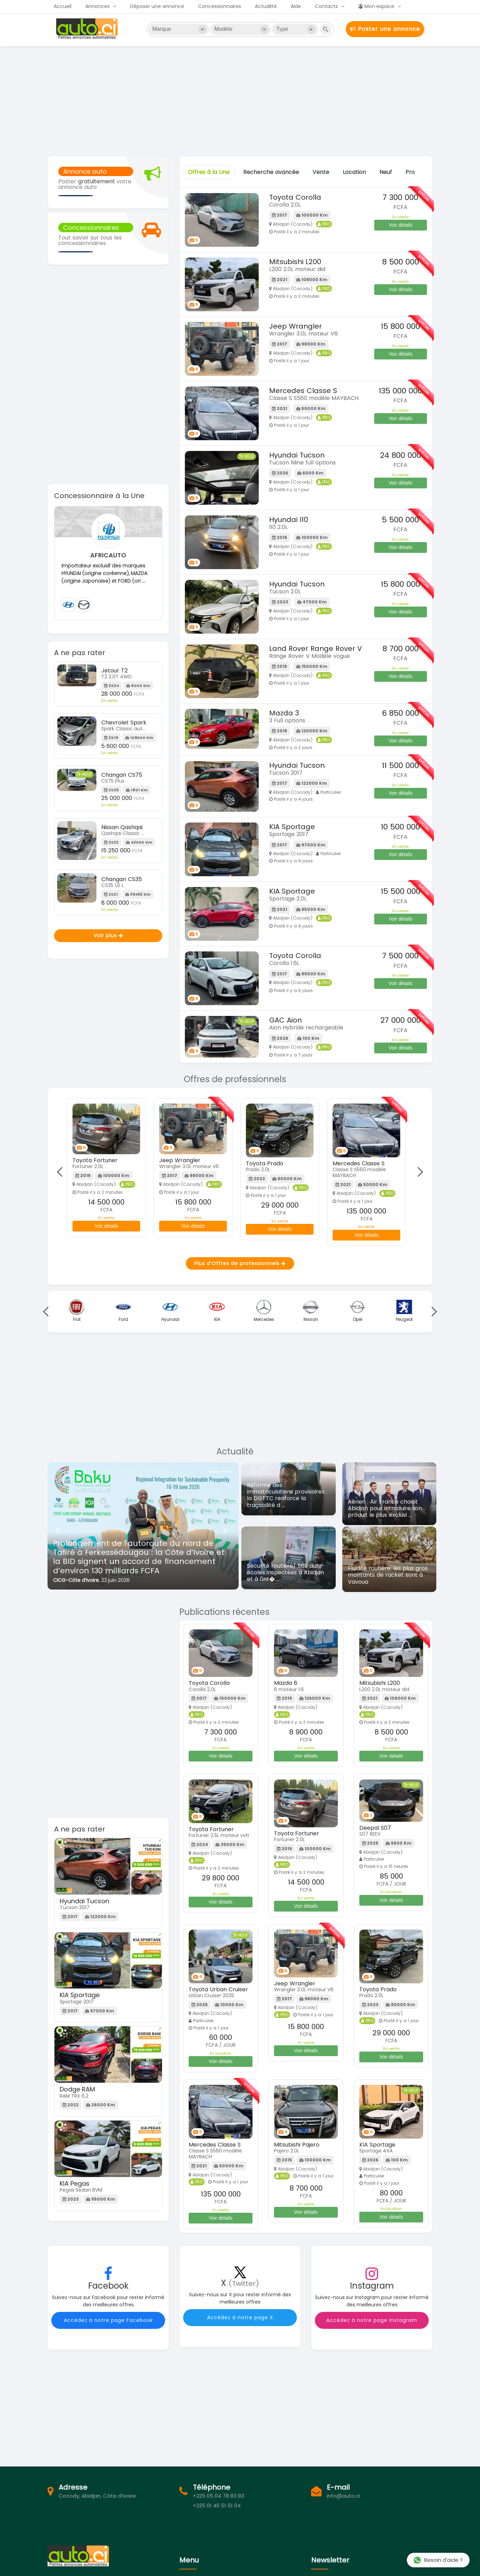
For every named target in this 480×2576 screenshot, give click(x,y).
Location (354, 172)
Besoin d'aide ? (438, 2560)
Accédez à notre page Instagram (371, 2320)
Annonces (97, 6)
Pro (410, 172)
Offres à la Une (209, 172)
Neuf (385, 172)
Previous (62, 1172)
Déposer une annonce (157, 6)
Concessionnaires (219, 6)
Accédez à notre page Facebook (108, 2320)
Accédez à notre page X (240, 2317)
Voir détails (400, 225)
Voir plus (108, 935)
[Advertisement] (240, 100)
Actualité (266, 6)
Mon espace (376, 6)
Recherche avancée (271, 172)
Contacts (326, 6)
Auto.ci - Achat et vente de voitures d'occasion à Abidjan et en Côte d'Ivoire (87, 28)
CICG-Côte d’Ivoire (76, 1580)
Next (418, 1172)
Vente (320, 172)
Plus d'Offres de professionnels (240, 1263)
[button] (57, 1531)
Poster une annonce (385, 29)
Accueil (62, 6)
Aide (296, 6)
